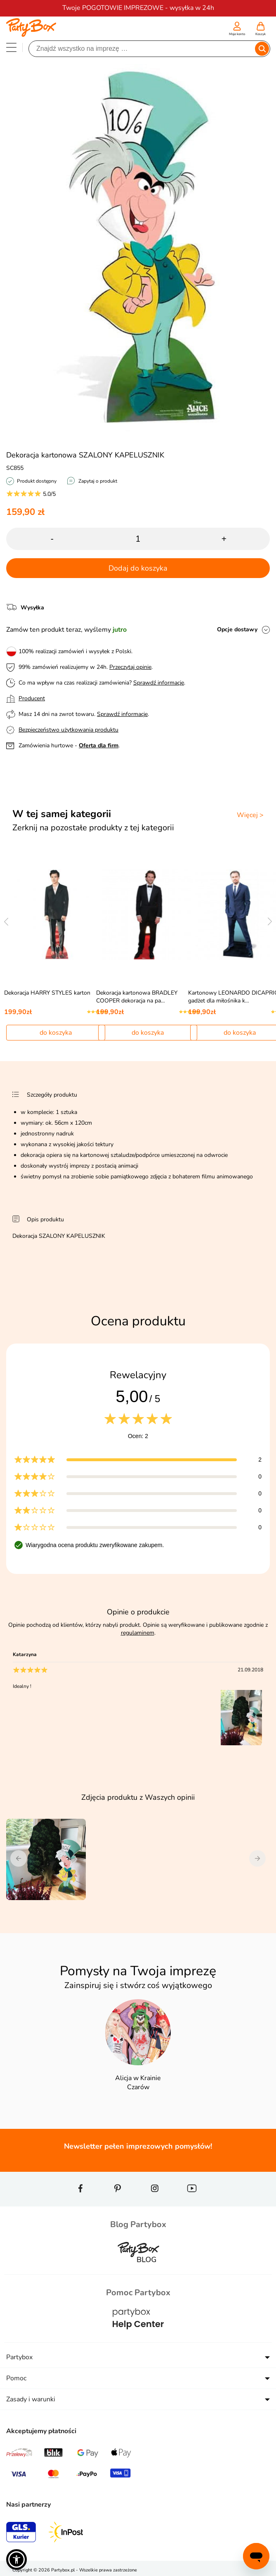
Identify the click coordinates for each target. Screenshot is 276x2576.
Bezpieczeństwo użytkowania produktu (68, 730)
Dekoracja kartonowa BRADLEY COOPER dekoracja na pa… (136, 997)
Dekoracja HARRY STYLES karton (47, 993)
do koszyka (56, 1032)
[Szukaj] (142, 49)
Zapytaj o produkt (97, 481)
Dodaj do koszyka (138, 568)
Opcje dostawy (237, 629)
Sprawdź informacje (158, 683)
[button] (16, 2559)
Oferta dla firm (98, 745)
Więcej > (250, 815)
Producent (32, 698)
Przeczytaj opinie (130, 667)
